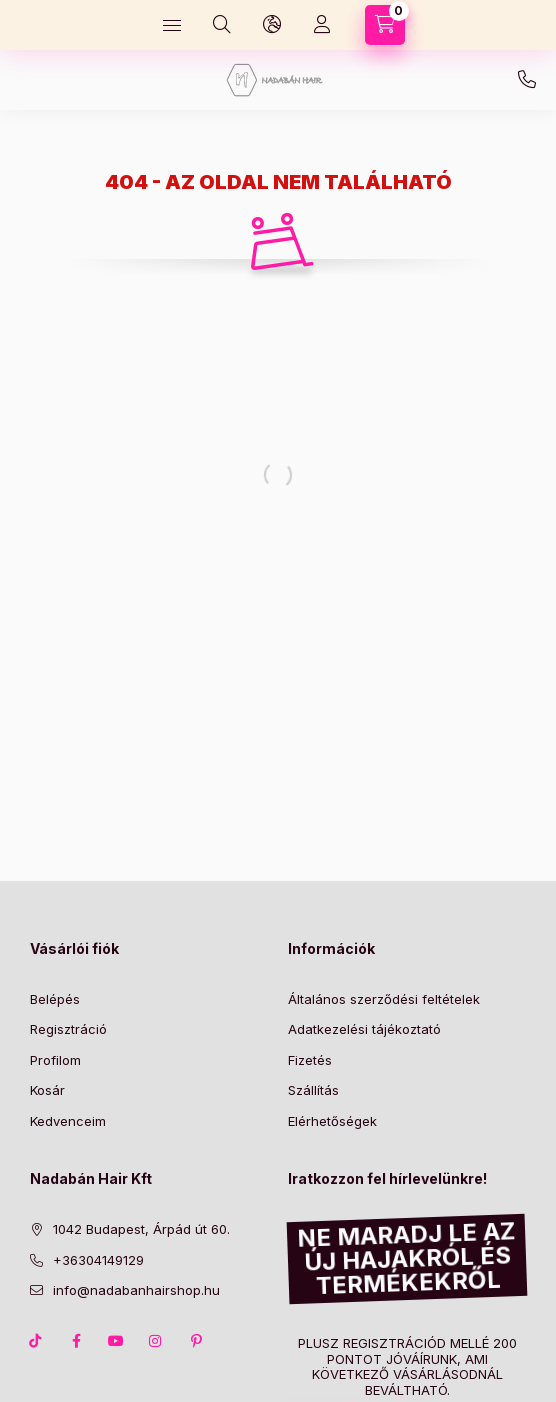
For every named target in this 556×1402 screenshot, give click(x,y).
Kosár (47, 1090)
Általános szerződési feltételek (384, 999)
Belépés (55, 999)
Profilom (55, 1060)
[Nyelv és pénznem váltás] (272, 25)
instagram (156, 1341)
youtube (116, 1341)
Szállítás (313, 1090)
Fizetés (310, 1060)
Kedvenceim (68, 1121)
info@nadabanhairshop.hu (136, 1290)
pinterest (196, 1341)
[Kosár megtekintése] (385, 25)
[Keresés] (222, 25)
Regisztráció (68, 1029)
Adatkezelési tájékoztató (364, 1029)
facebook (76, 1341)
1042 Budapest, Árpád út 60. (141, 1229)
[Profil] (322, 25)
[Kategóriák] (172, 25)
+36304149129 (527, 80)
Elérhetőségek (332, 1121)
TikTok (36, 1341)
